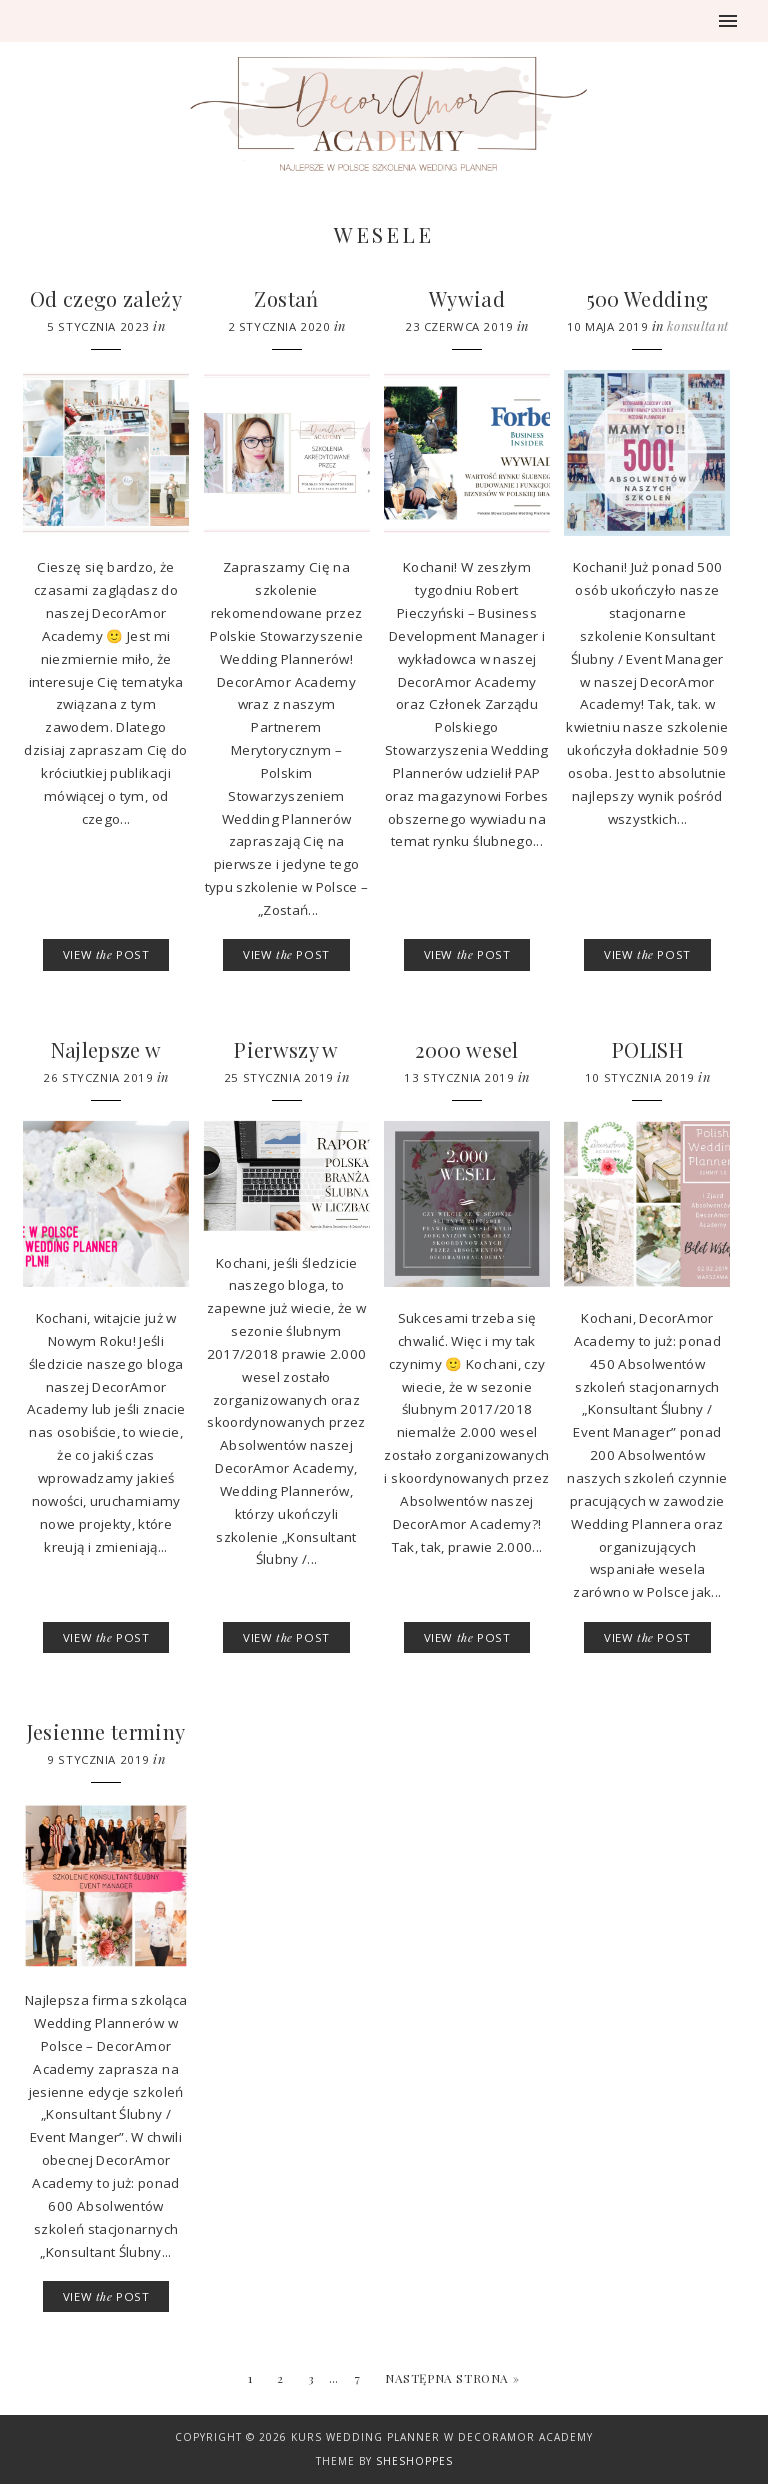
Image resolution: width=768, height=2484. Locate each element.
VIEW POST (106, 954)
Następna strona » (452, 2378)
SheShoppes (414, 2461)
